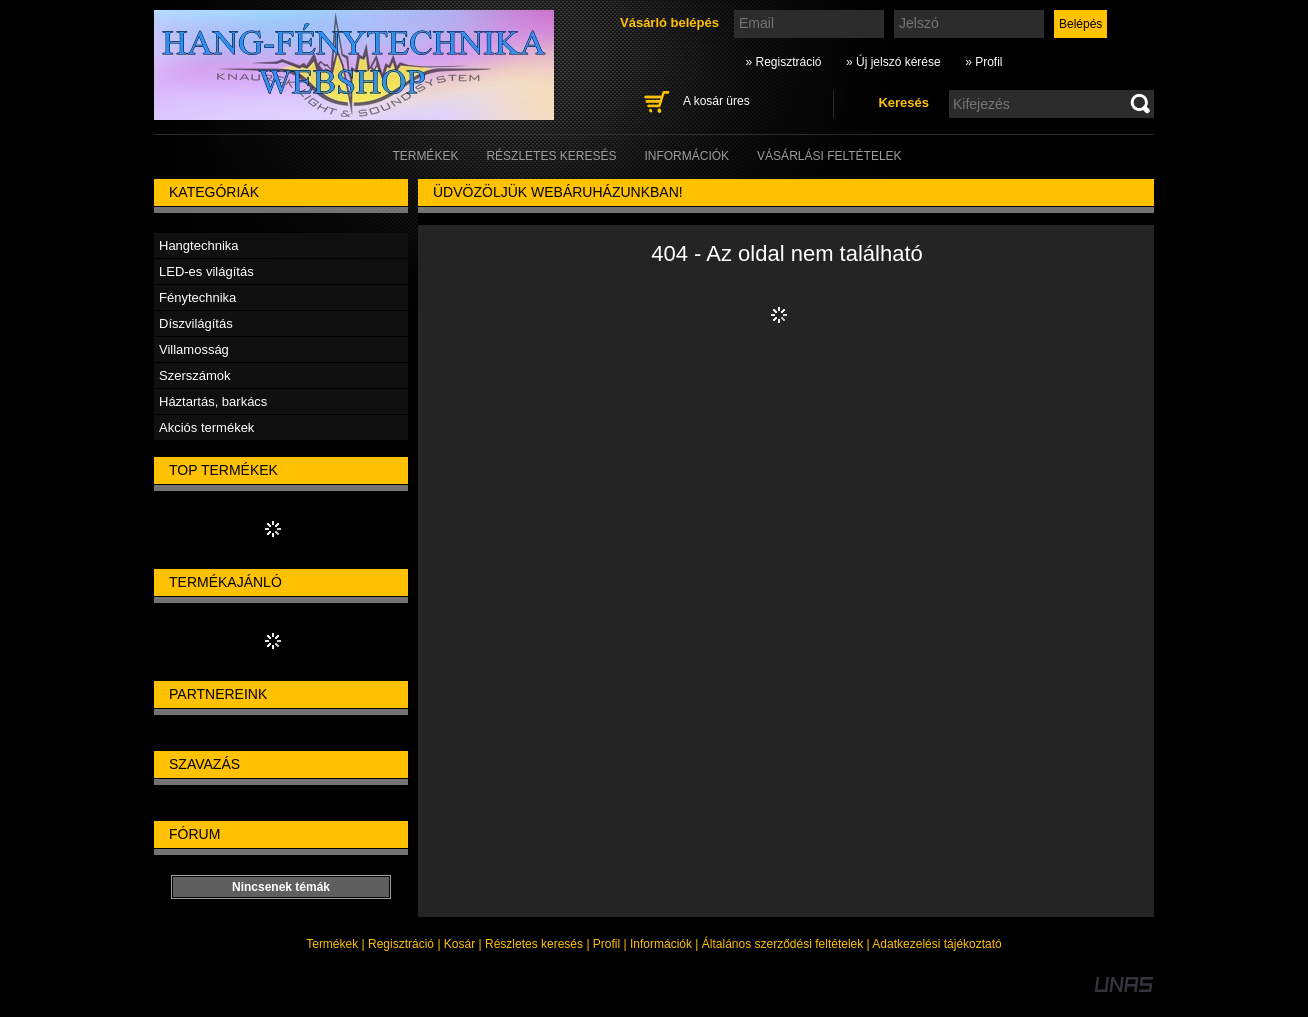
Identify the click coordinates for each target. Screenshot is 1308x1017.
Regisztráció (401, 944)
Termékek (332, 944)
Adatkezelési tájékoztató (936, 944)
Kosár (459, 944)
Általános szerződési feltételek (782, 944)
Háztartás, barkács (213, 401)
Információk (661, 944)
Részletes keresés (534, 944)
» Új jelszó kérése (893, 62)
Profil (606, 944)
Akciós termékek (206, 427)
